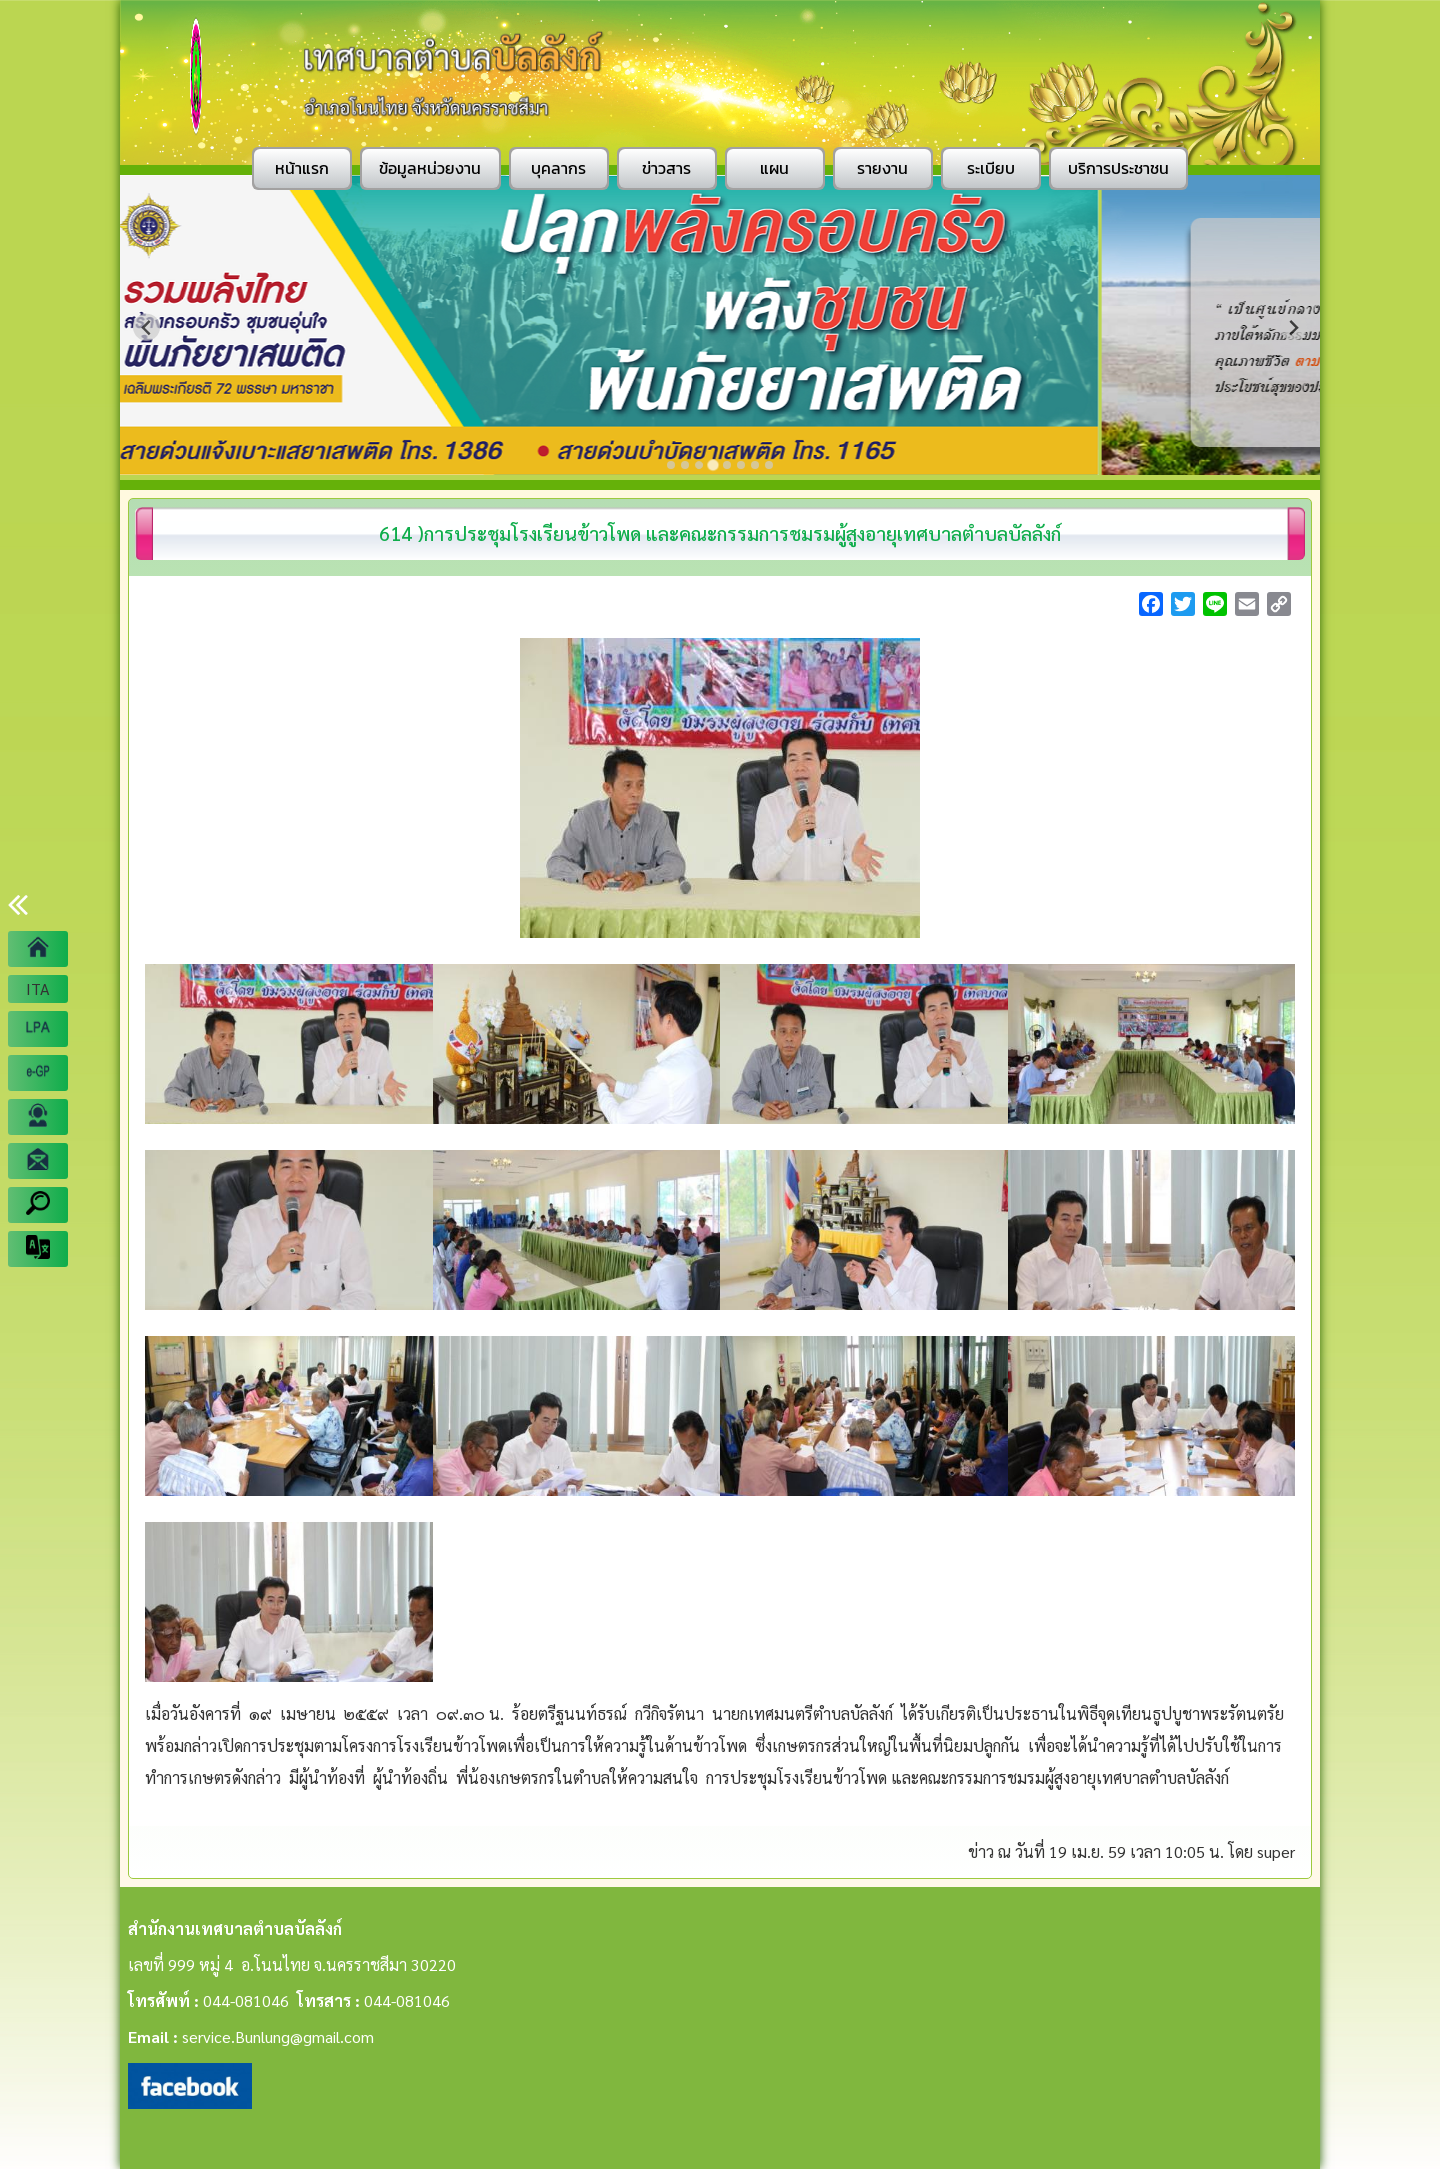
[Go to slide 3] (698, 464)
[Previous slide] (146, 327)
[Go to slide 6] (741, 465)
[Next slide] (1293, 327)
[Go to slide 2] (685, 465)
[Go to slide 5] (727, 465)
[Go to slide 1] (671, 465)
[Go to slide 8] (769, 465)
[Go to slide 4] (713, 465)
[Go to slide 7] (755, 465)
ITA (38, 988)
